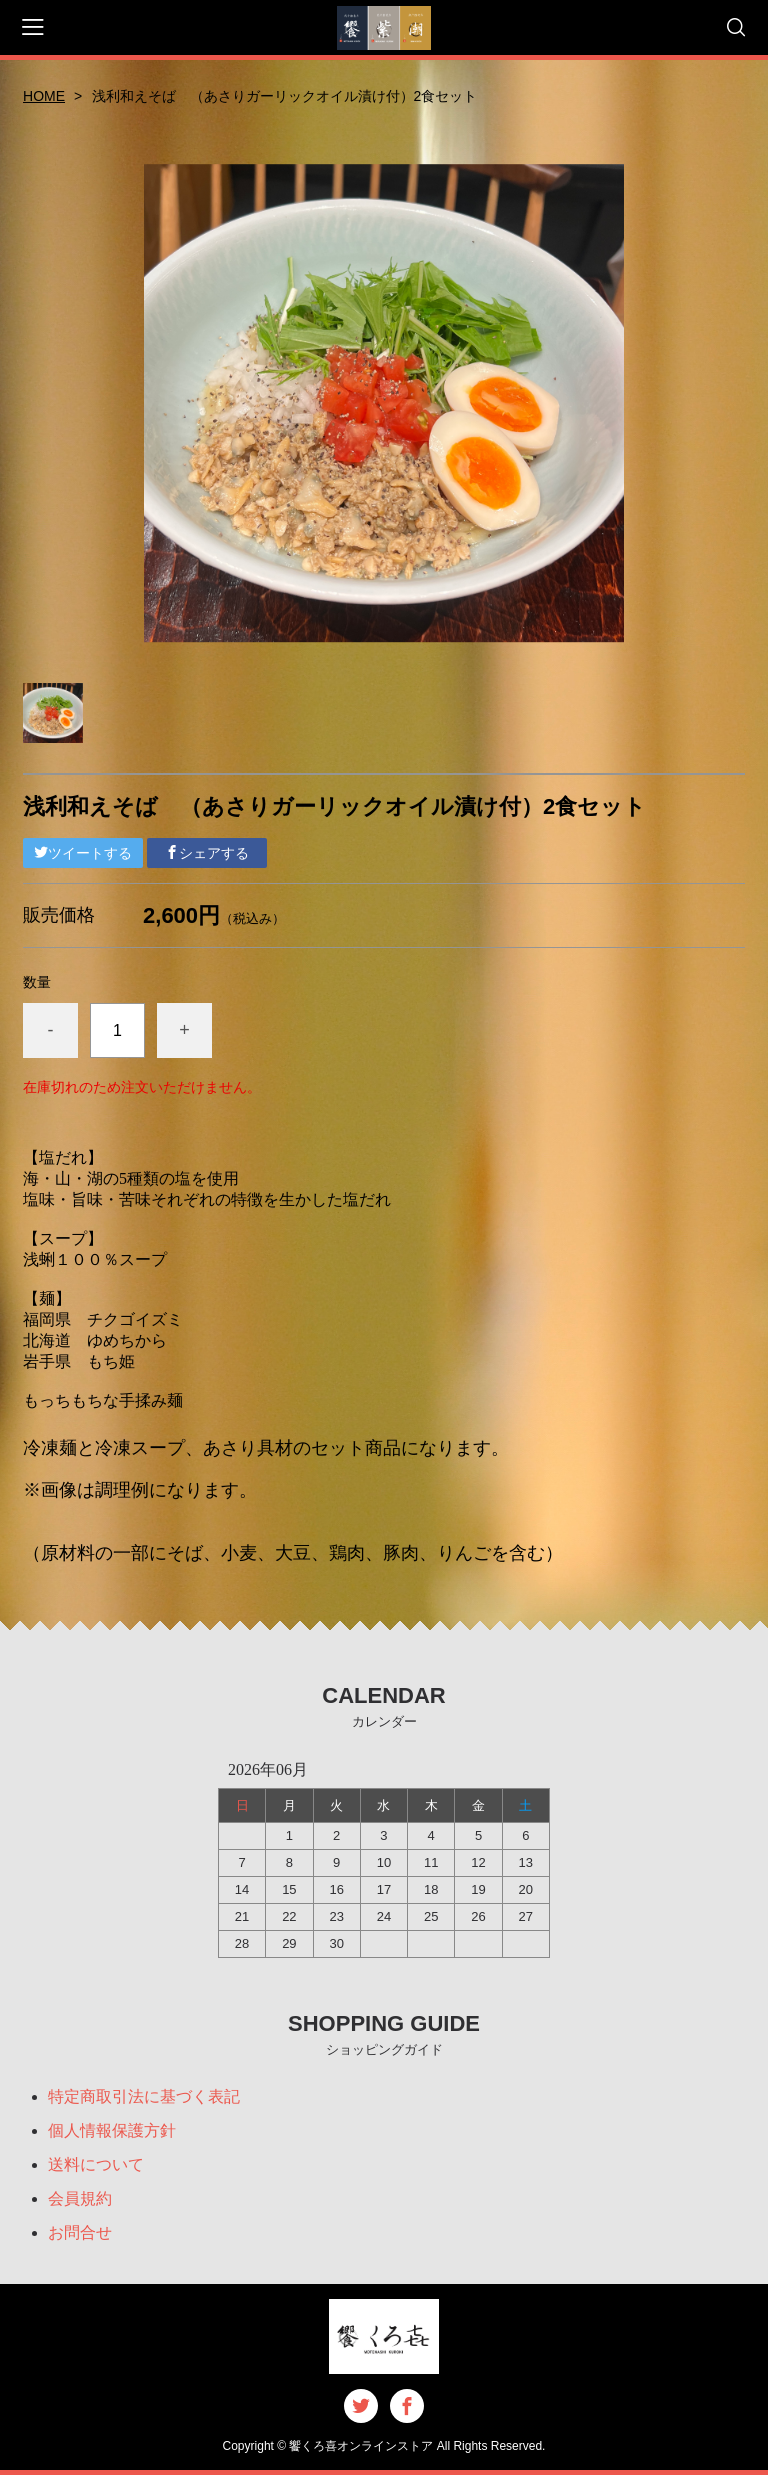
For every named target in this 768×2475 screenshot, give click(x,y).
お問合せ (80, 2232)
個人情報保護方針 (112, 2130)
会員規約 (80, 2198)
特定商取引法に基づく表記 (144, 2096)
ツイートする (83, 853)
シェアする (207, 853)
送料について (96, 2164)
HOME (44, 96)
